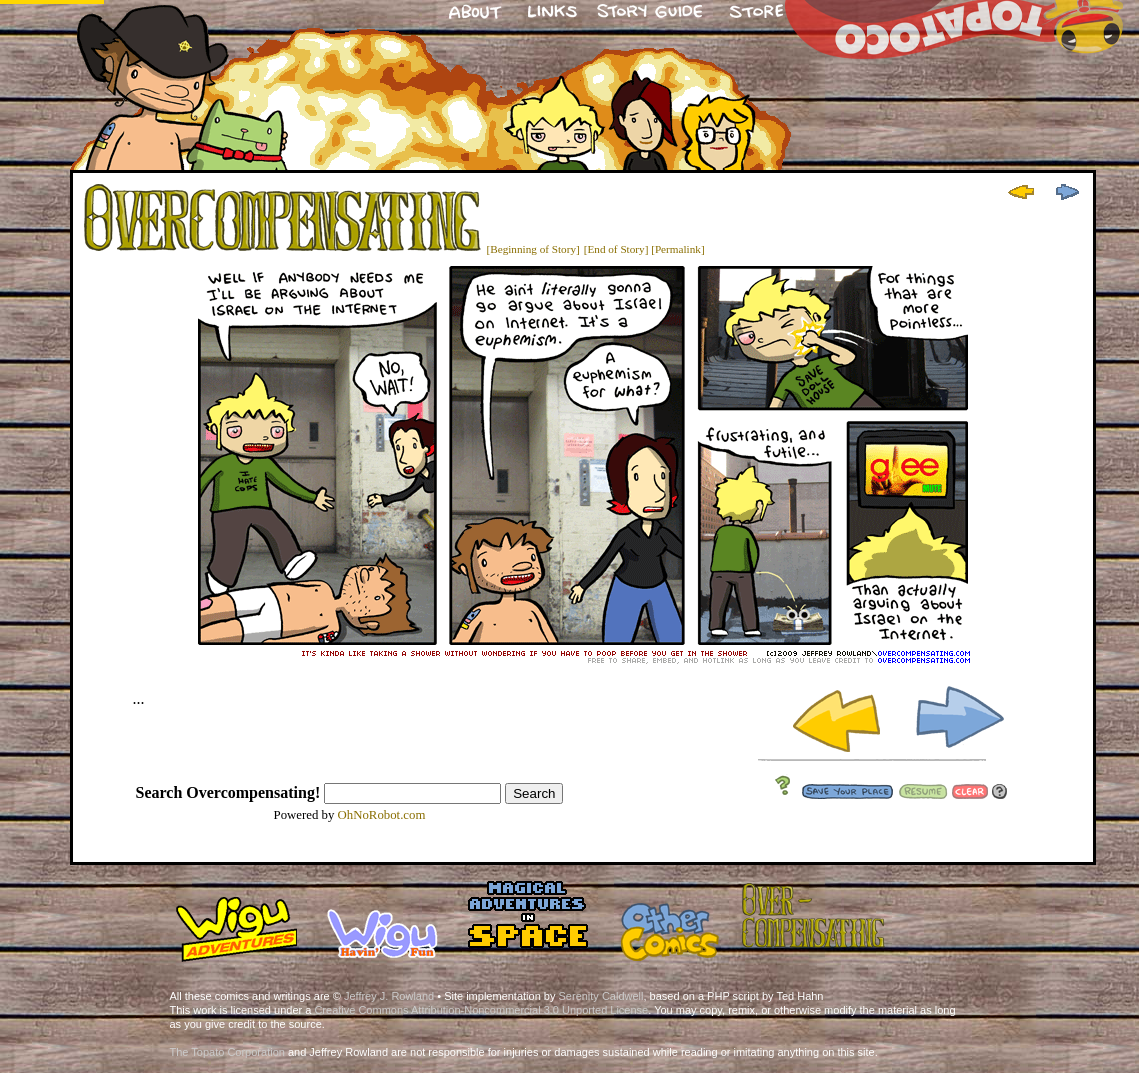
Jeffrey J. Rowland (389, 996)
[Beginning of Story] (533, 249)
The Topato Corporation (227, 1052)
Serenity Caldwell (601, 996)
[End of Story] (616, 249)
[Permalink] (677, 249)
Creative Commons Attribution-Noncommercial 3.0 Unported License (481, 1010)
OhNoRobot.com (382, 815)
